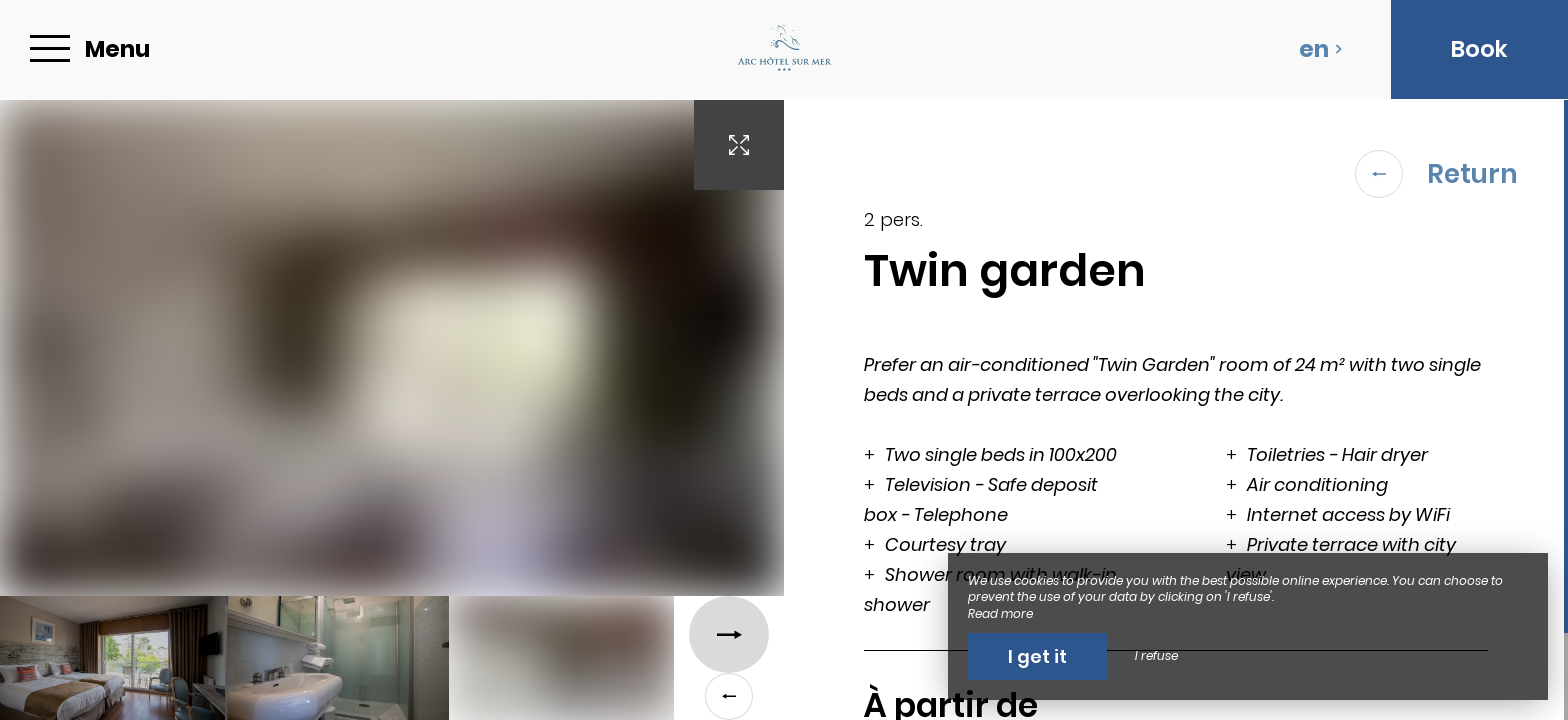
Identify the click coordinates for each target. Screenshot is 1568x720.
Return (1436, 174)
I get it (1037, 656)
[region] (1176, 410)
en (1321, 49)
